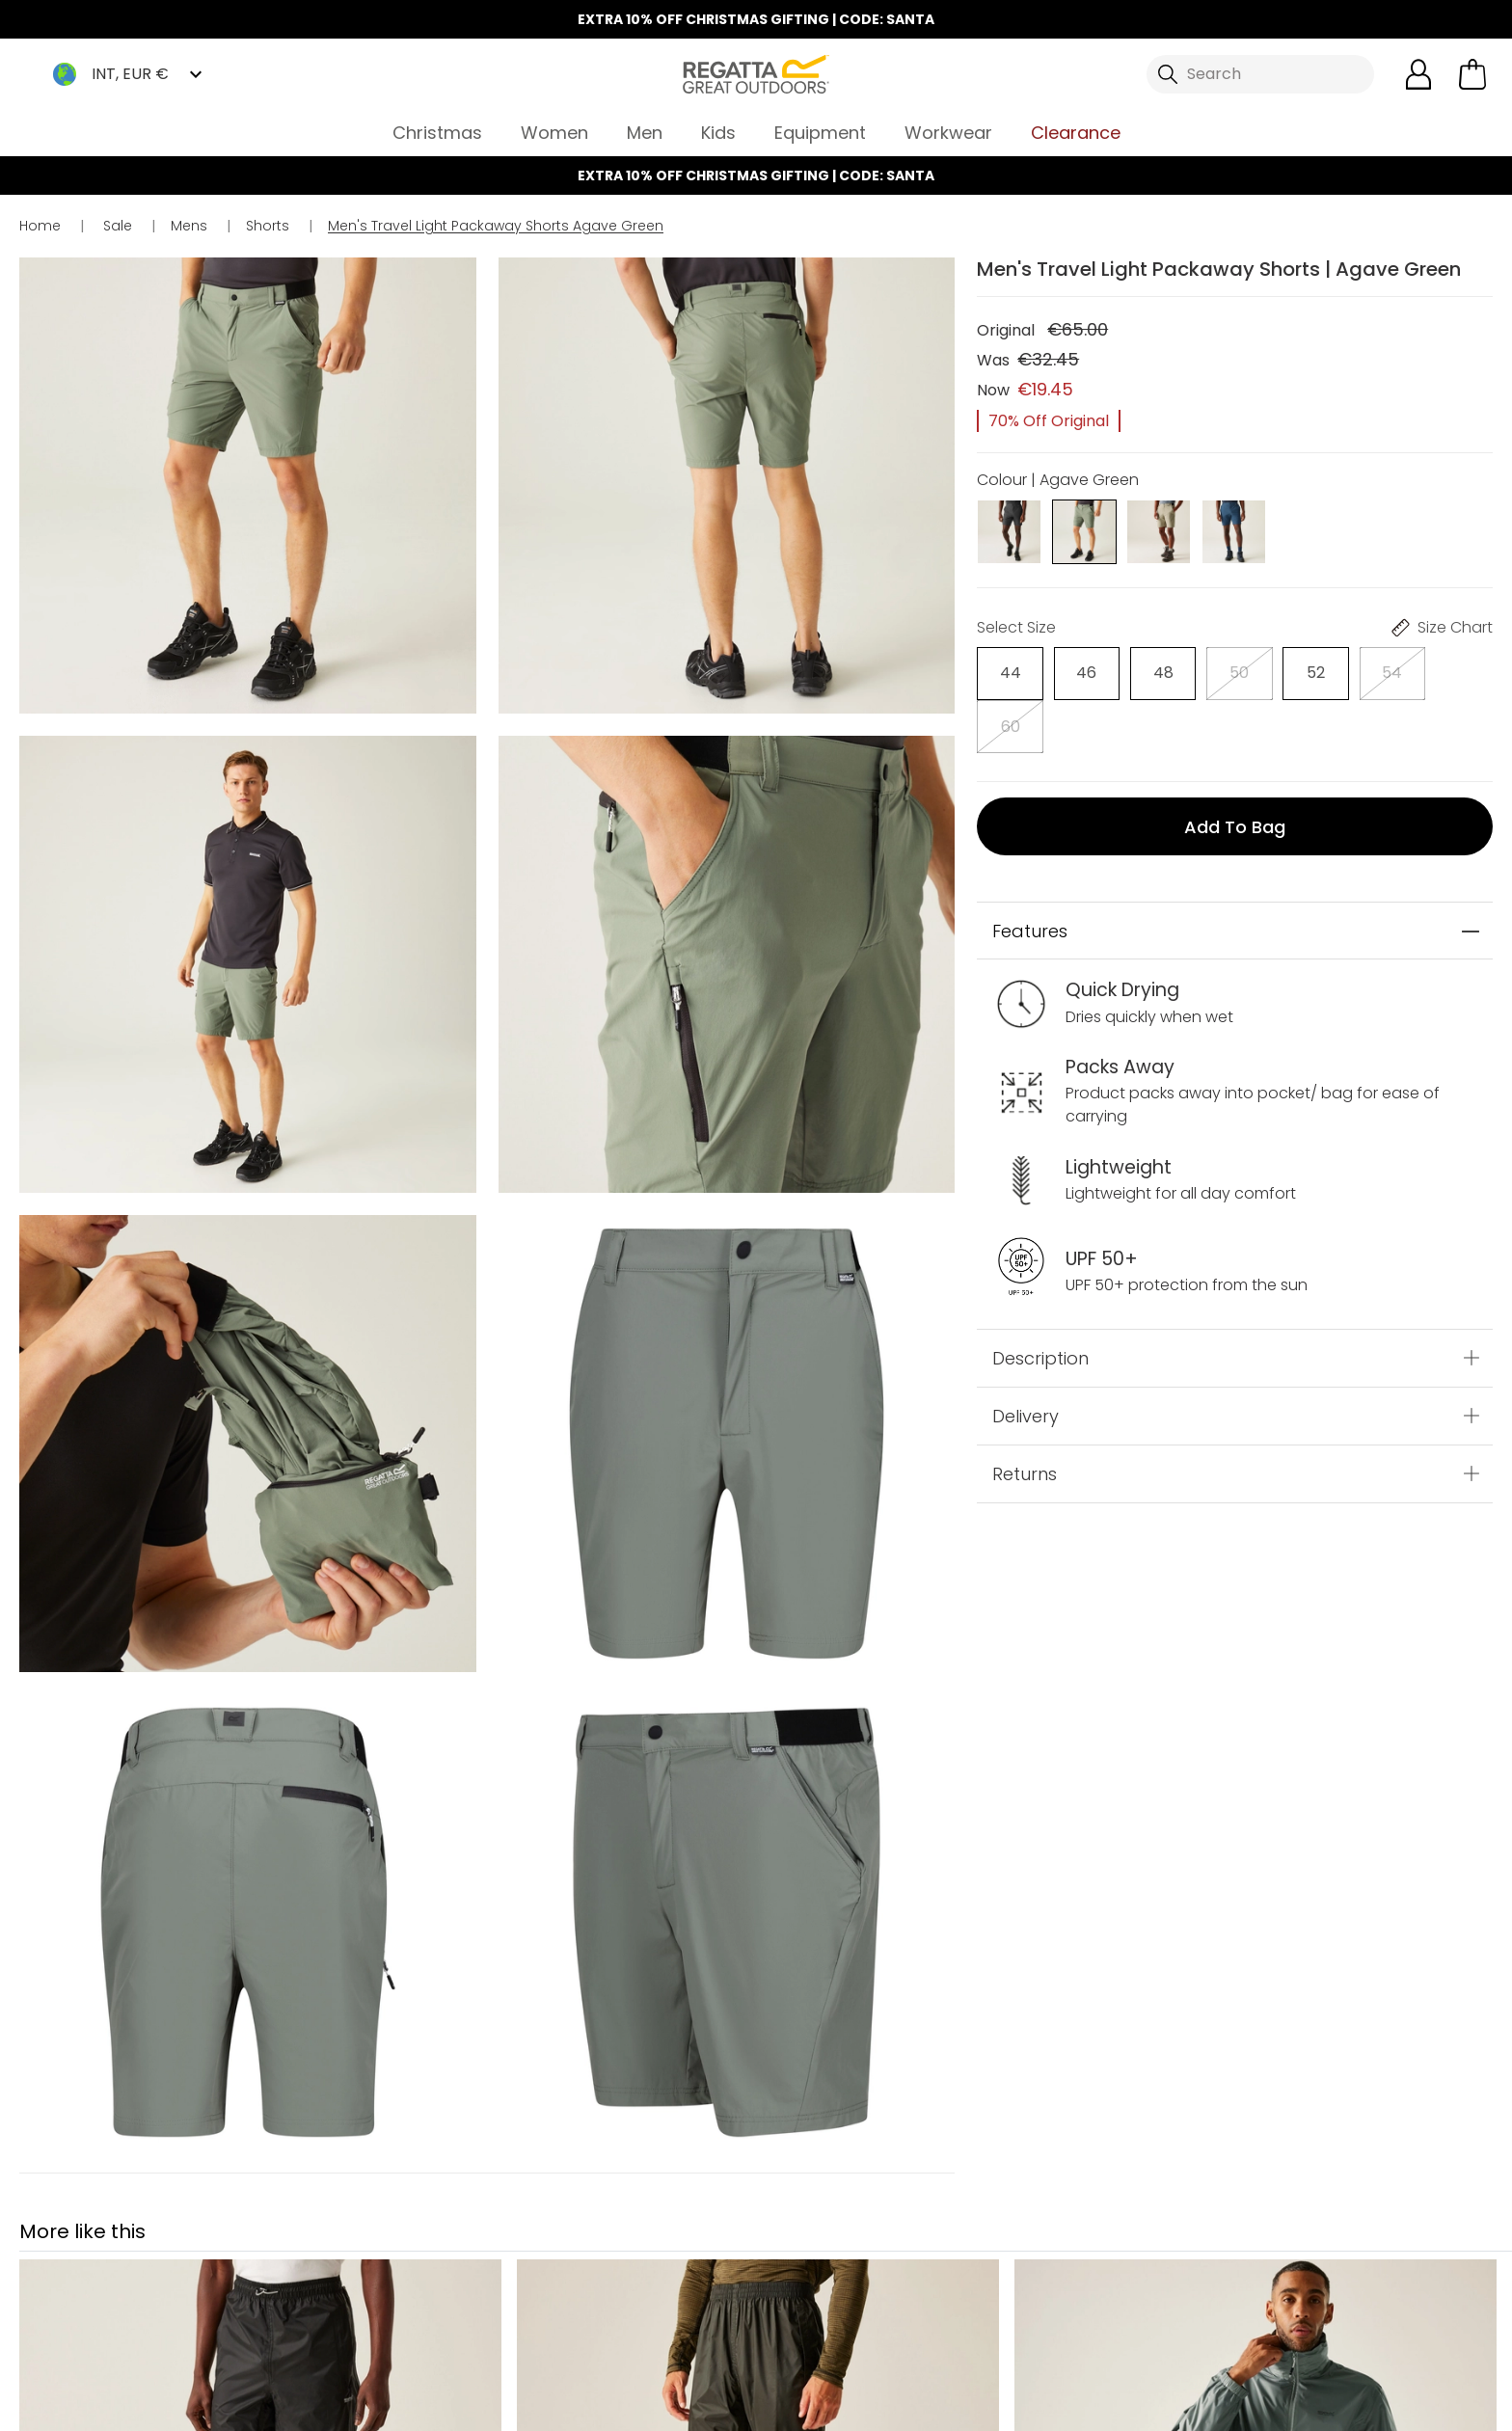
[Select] (1009, 673)
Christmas (437, 133)
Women (554, 133)
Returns (1024, 1420)
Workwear (948, 133)
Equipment (820, 133)
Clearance (1075, 133)
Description (1040, 1304)
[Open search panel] (1260, 74)
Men (644, 133)
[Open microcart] (1472, 74)
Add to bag (1234, 772)
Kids (718, 133)
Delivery (1025, 1362)
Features (1029, 877)
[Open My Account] (1418, 74)
